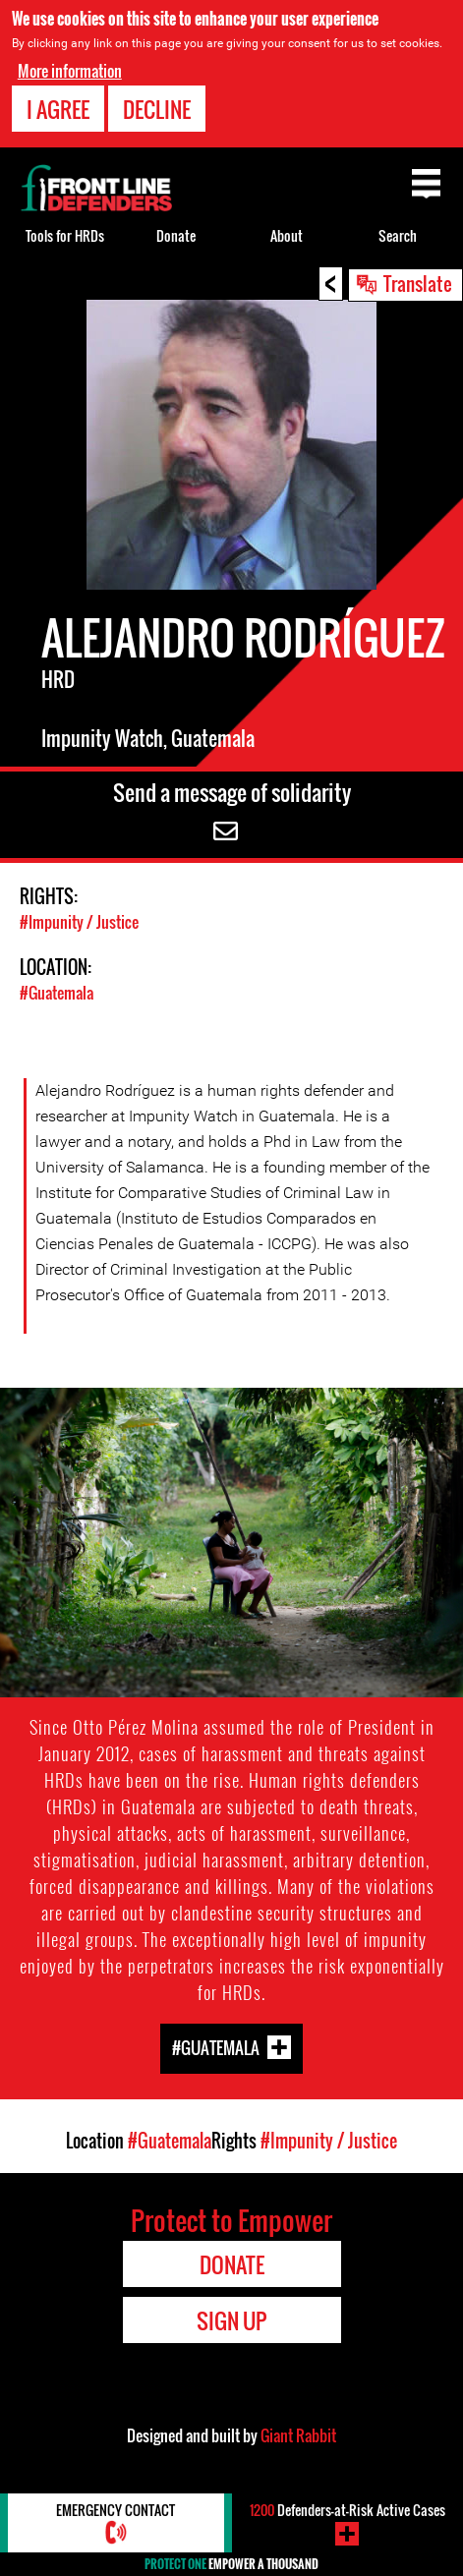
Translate (417, 283)
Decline (157, 109)
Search (397, 235)
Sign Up (231, 2320)
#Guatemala (56, 992)
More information (70, 71)
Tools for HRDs (65, 235)
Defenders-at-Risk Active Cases (347, 2509)
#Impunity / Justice (79, 922)
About (286, 235)
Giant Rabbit (298, 2435)
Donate (176, 235)
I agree (58, 109)
